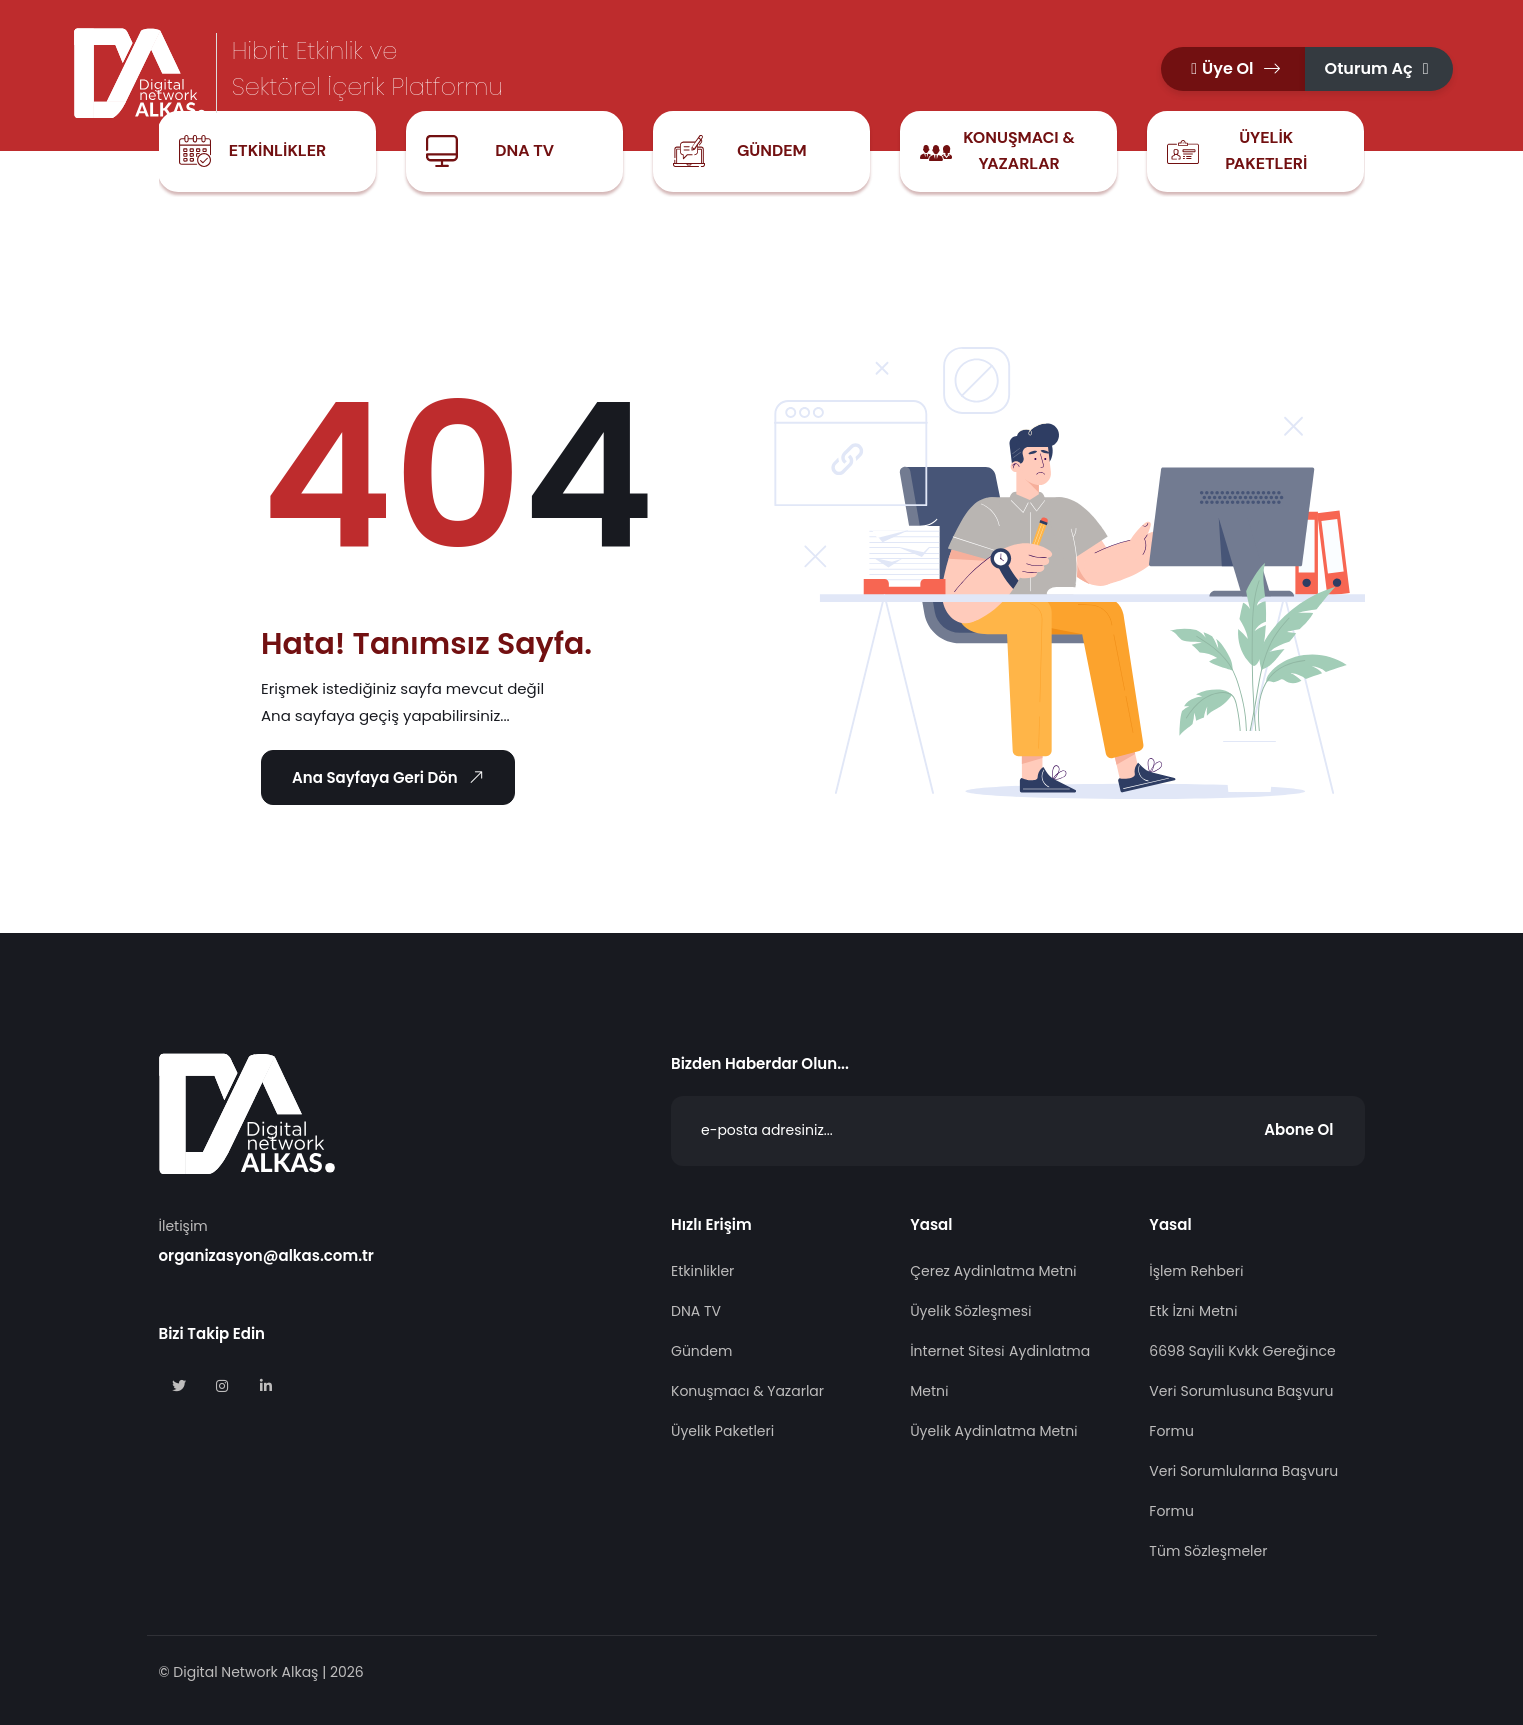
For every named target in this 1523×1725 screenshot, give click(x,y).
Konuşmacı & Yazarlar (1019, 150)
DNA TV (524, 150)
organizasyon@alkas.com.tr (266, 1255)
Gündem (772, 150)
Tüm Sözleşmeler (1208, 1551)
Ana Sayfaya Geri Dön (391, 777)
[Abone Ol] (1018, 1131)
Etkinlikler (277, 150)
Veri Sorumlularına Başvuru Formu (1243, 1491)
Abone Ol (1298, 1129)
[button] (1232, 69)
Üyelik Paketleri (1266, 150)
